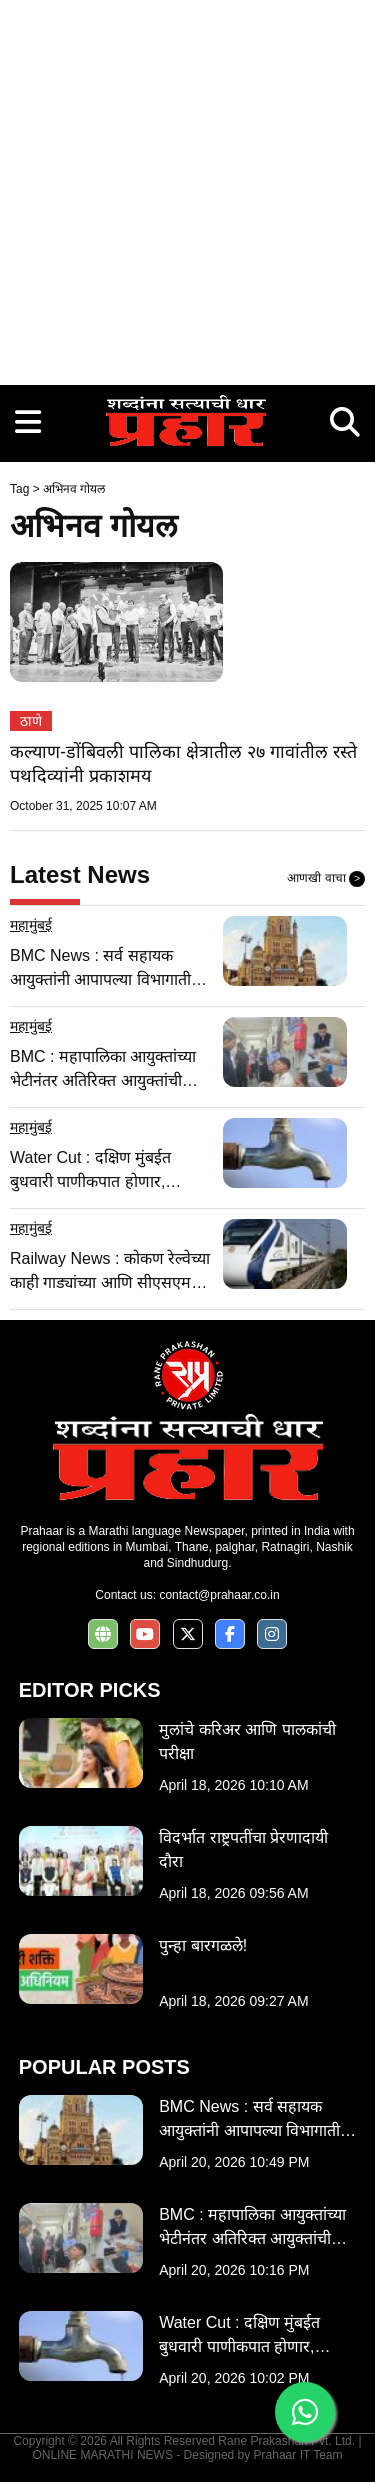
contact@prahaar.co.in (219, 1595)
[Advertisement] (187, 187)
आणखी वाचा (326, 879)
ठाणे (31, 721)
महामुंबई (31, 925)
